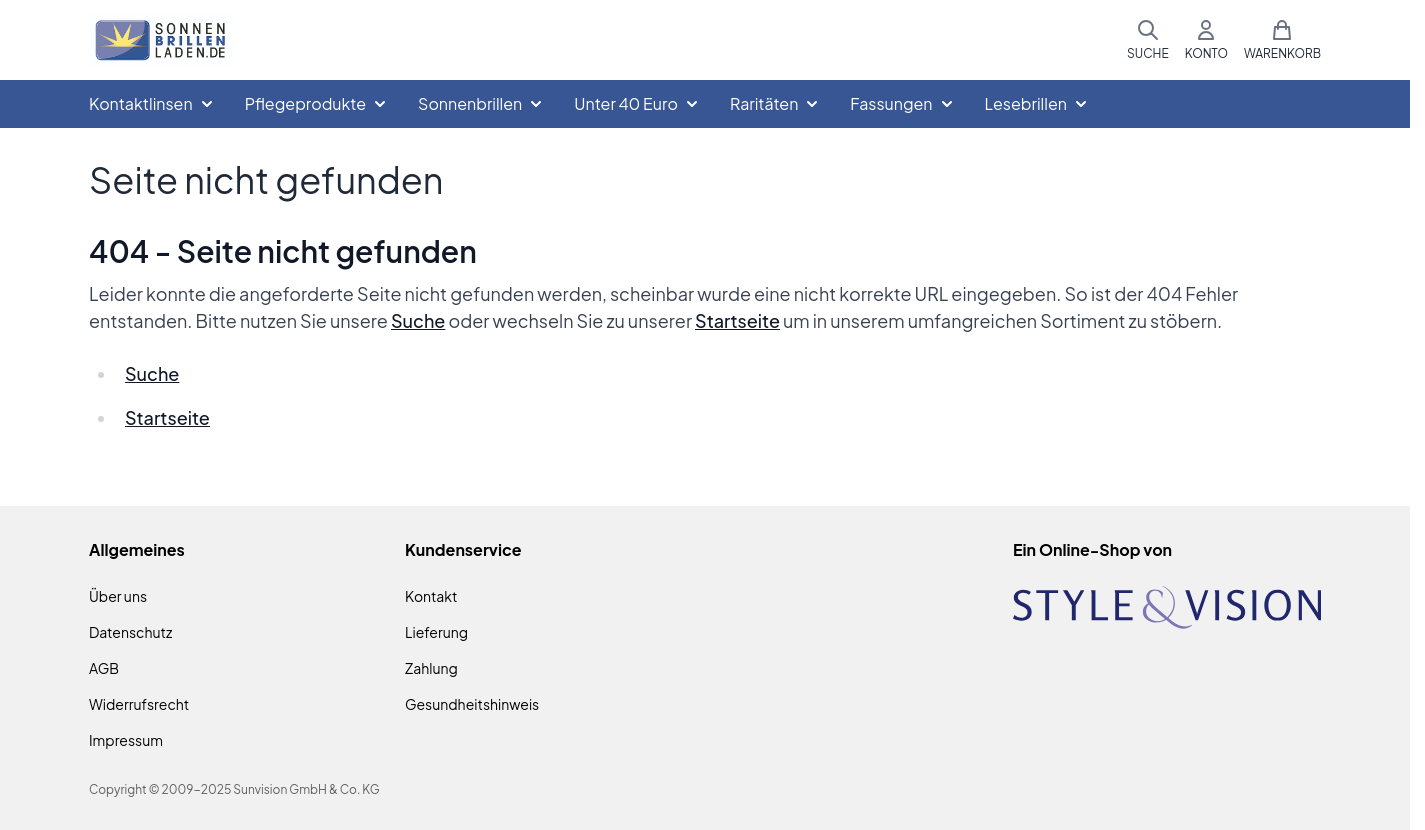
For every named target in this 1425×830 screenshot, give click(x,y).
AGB (104, 668)
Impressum (126, 740)
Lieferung (436, 632)
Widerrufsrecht (139, 704)
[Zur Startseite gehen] (161, 40)
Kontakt (431, 596)
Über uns (118, 596)
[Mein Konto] (1206, 40)
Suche (418, 320)
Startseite (737, 320)
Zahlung (431, 668)
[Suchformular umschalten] (1148, 40)
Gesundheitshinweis (472, 704)
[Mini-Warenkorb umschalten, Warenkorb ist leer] (1282, 40)
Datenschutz (130, 632)
